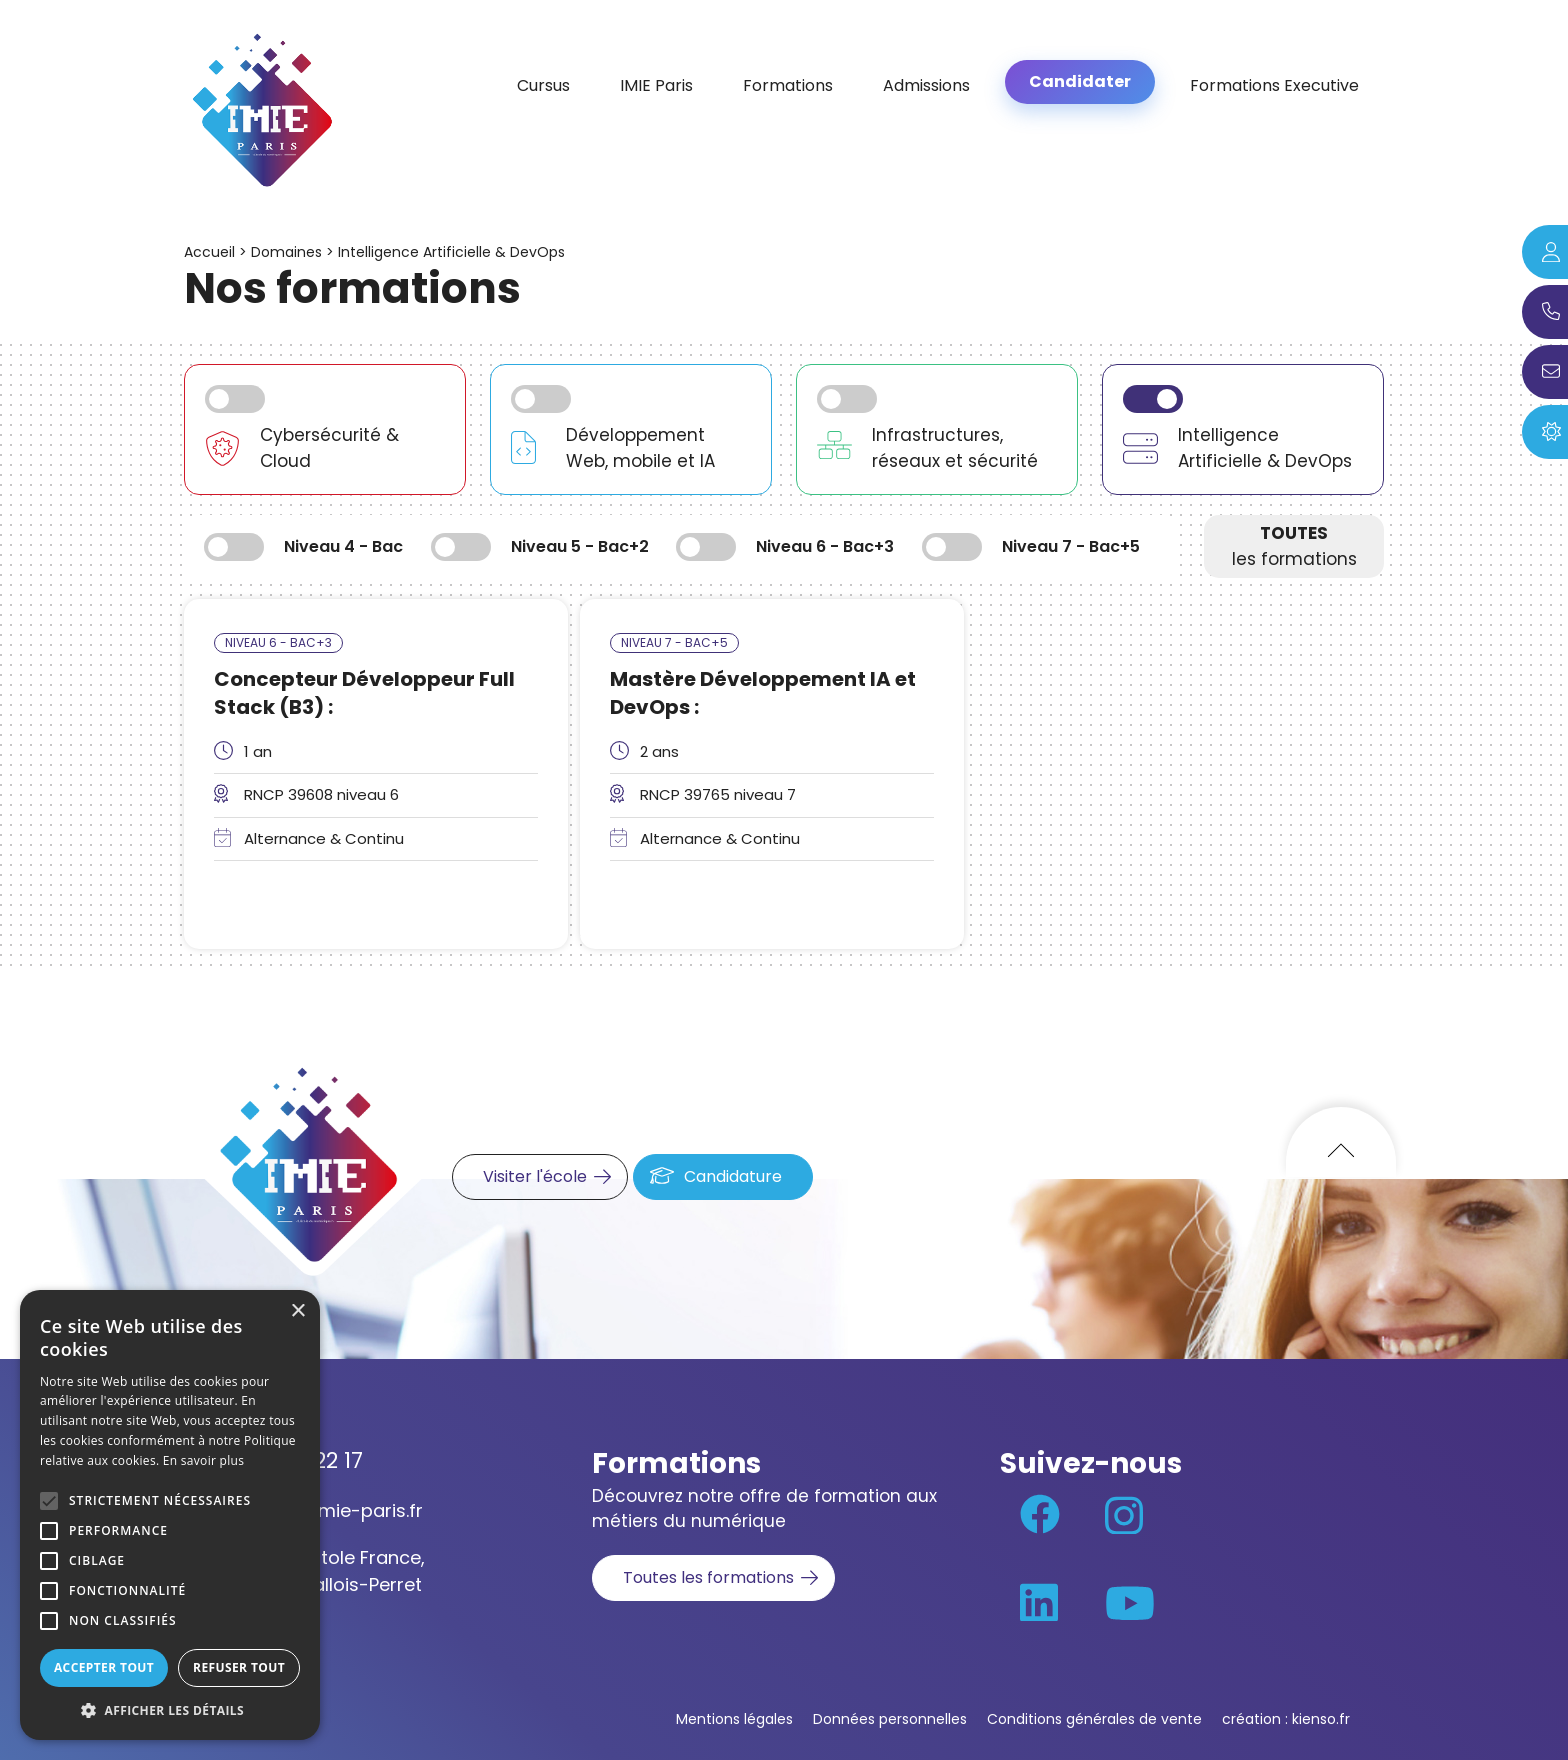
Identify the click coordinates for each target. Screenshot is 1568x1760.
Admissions (926, 85)
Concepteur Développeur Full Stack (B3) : (364, 693)
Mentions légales (734, 1719)
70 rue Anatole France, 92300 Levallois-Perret (325, 1571)
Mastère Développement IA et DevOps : (763, 693)
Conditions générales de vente (1094, 1719)
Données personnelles (890, 1719)
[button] (170, 1710)
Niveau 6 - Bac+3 (278, 642)
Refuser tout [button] (239, 1667)
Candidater (1080, 81)
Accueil (209, 252)
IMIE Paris (656, 85)
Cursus (543, 85)
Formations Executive (1274, 85)
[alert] (170, 1515)
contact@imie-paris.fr (324, 1510)
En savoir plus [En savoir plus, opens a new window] (203, 1460)
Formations (788, 85)
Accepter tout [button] (104, 1667)
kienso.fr (1321, 1719)
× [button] (297, 1311)
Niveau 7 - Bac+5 (674, 642)
